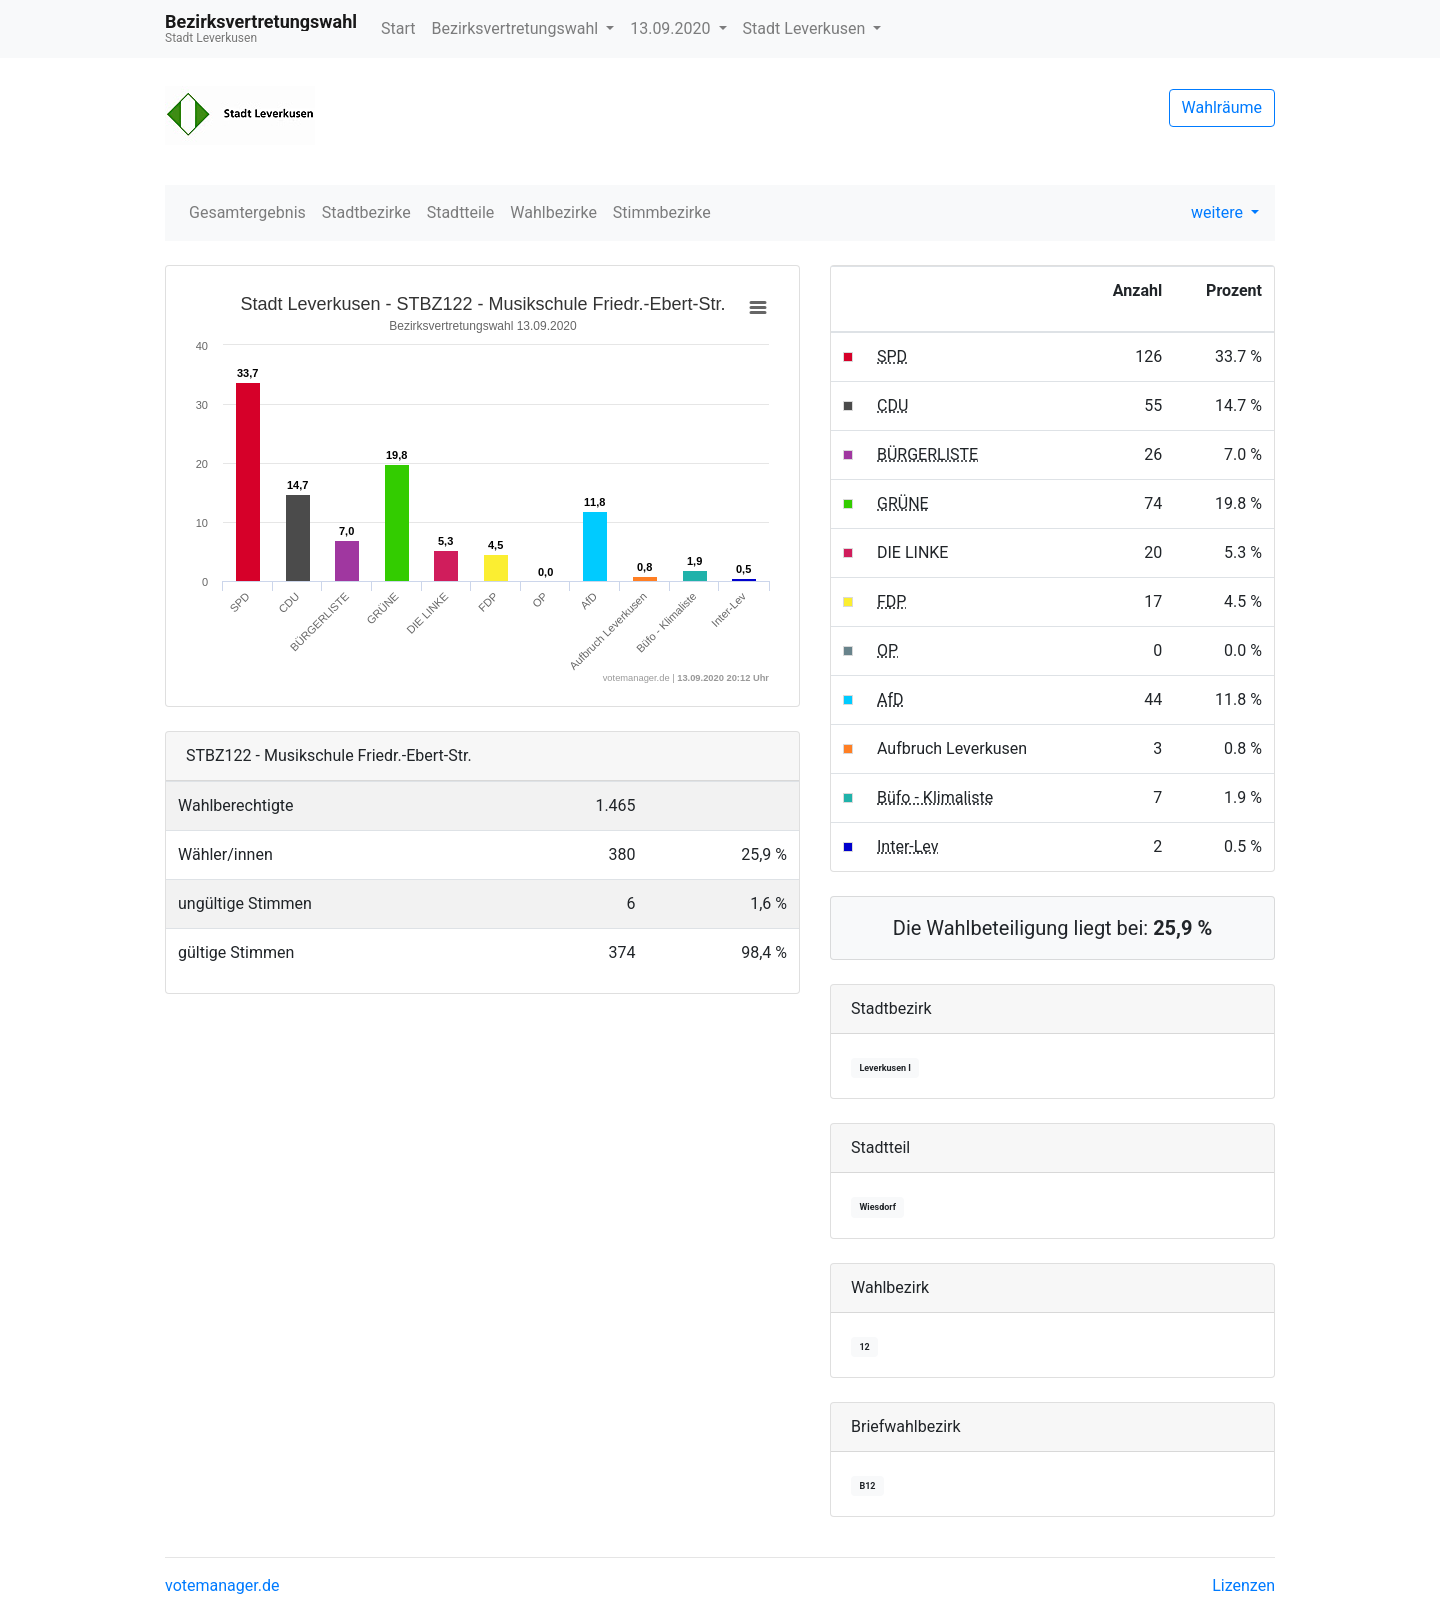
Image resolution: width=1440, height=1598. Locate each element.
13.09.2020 (672, 28)
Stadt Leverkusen (806, 28)
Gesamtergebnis (247, 212)
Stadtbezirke (366, 212)
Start (398, 28)
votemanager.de (222, 1585)
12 (864, 1347)
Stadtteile (461, 212)
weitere (1219, 212)
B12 (867, 1486)
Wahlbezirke (553, 212)
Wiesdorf (877, 1207)
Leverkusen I (885, 1068)
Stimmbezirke (662, 212)
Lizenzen (1243, 1585)
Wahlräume (1222, 107)
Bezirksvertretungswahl (517, 28)
